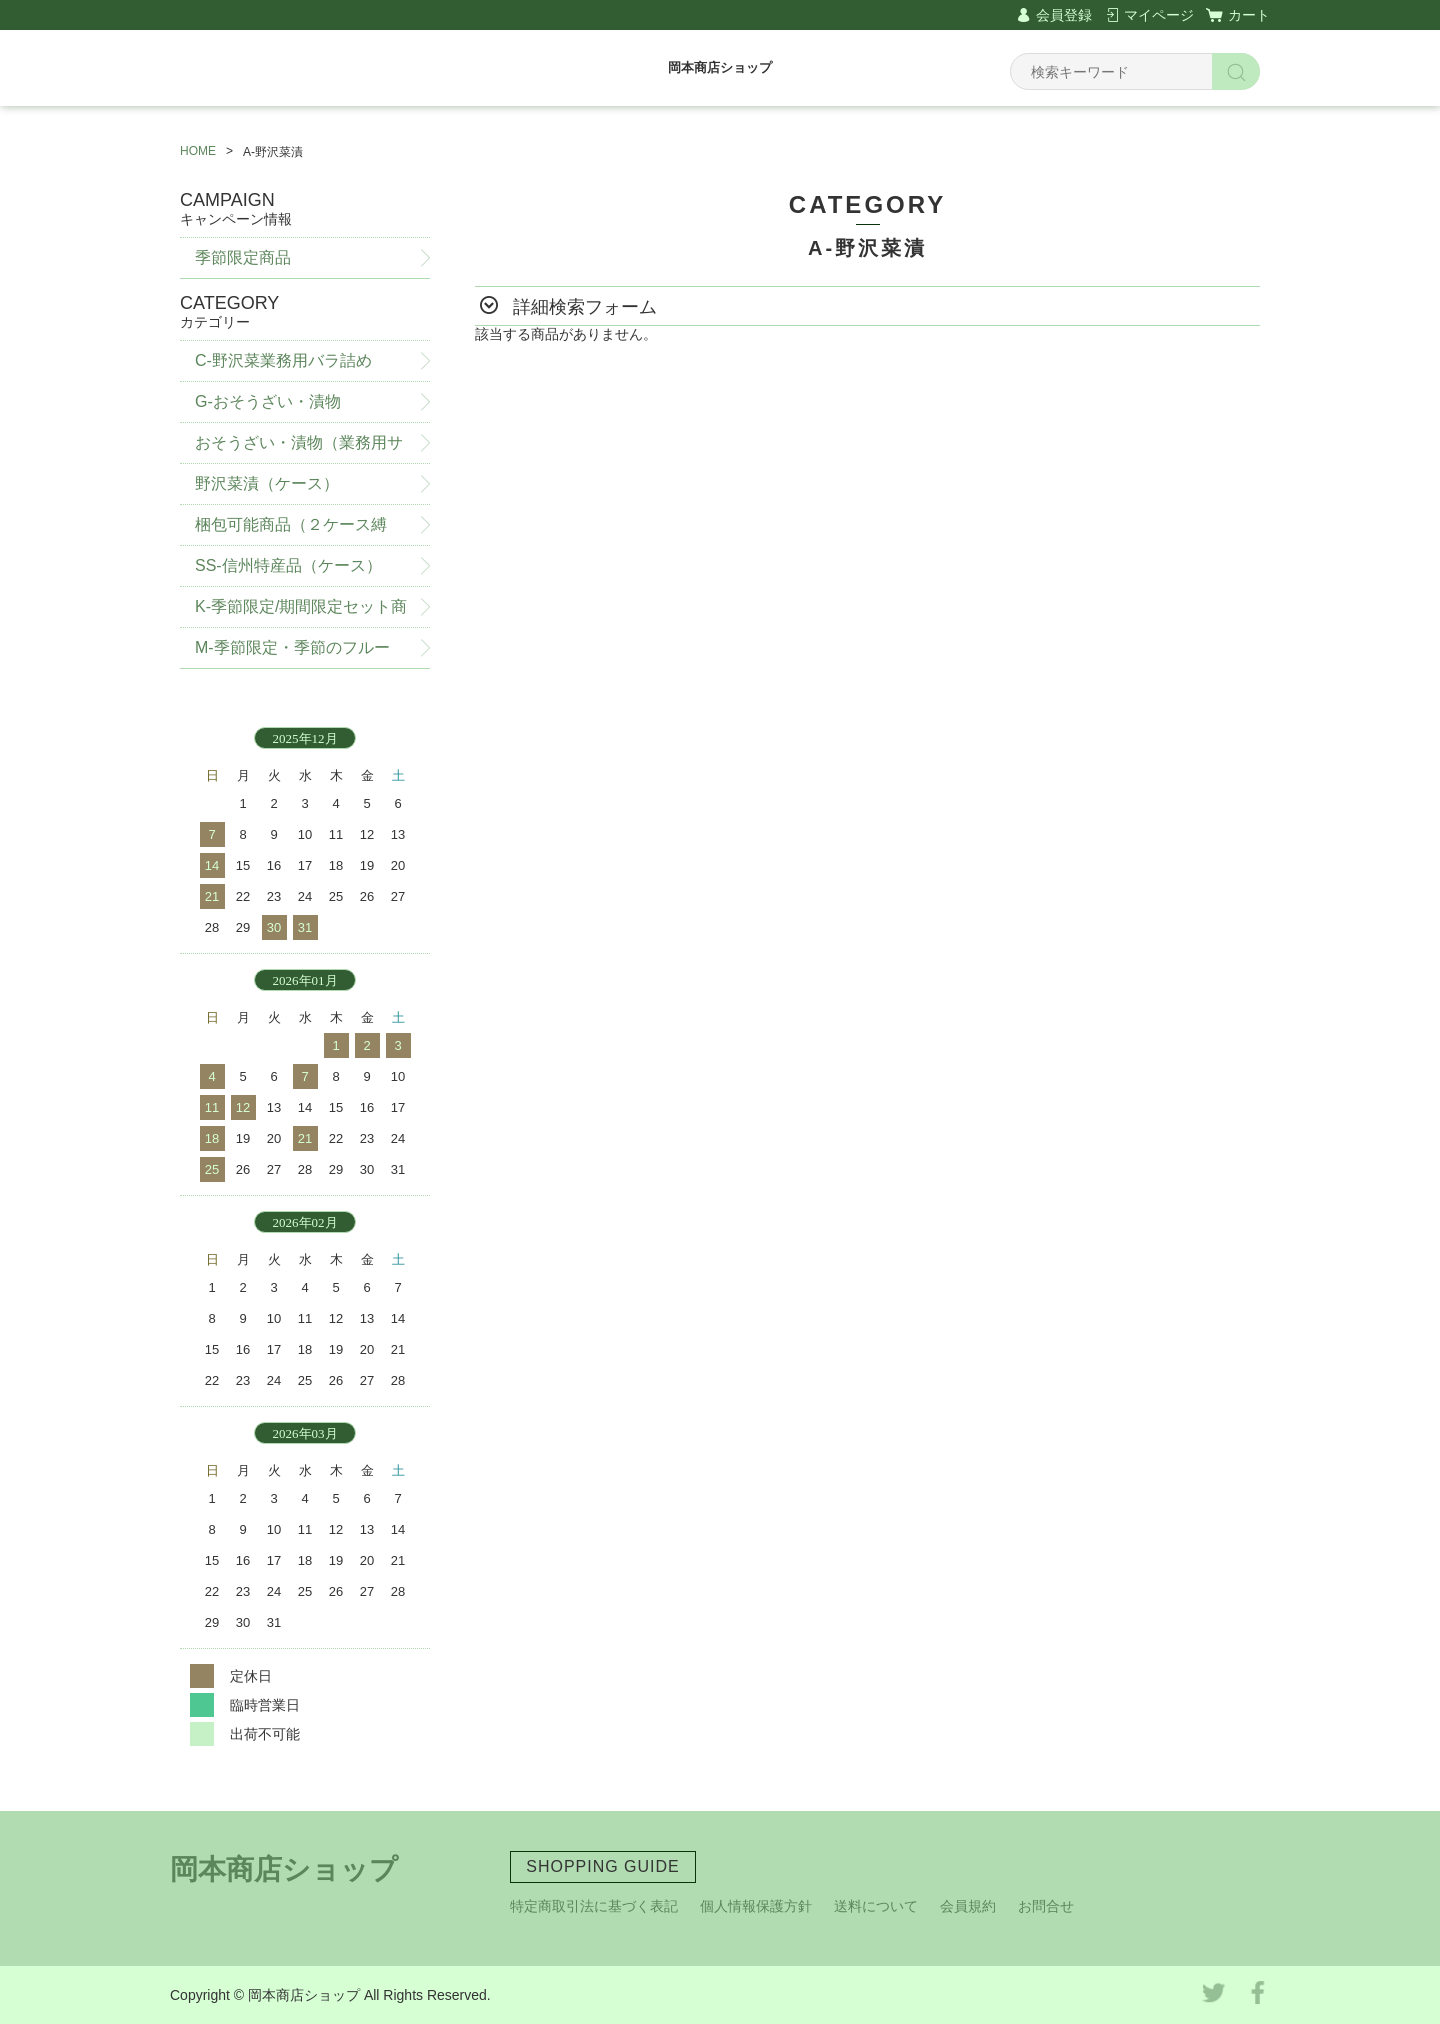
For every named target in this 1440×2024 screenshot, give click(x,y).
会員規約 (968, 1906)
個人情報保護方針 (756, 1906)
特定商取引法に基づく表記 (594, 1906)
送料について (876, 1906)
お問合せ (1046, 1906)
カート (1249, 15)
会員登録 (1064, 15)
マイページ (1159, 15)
